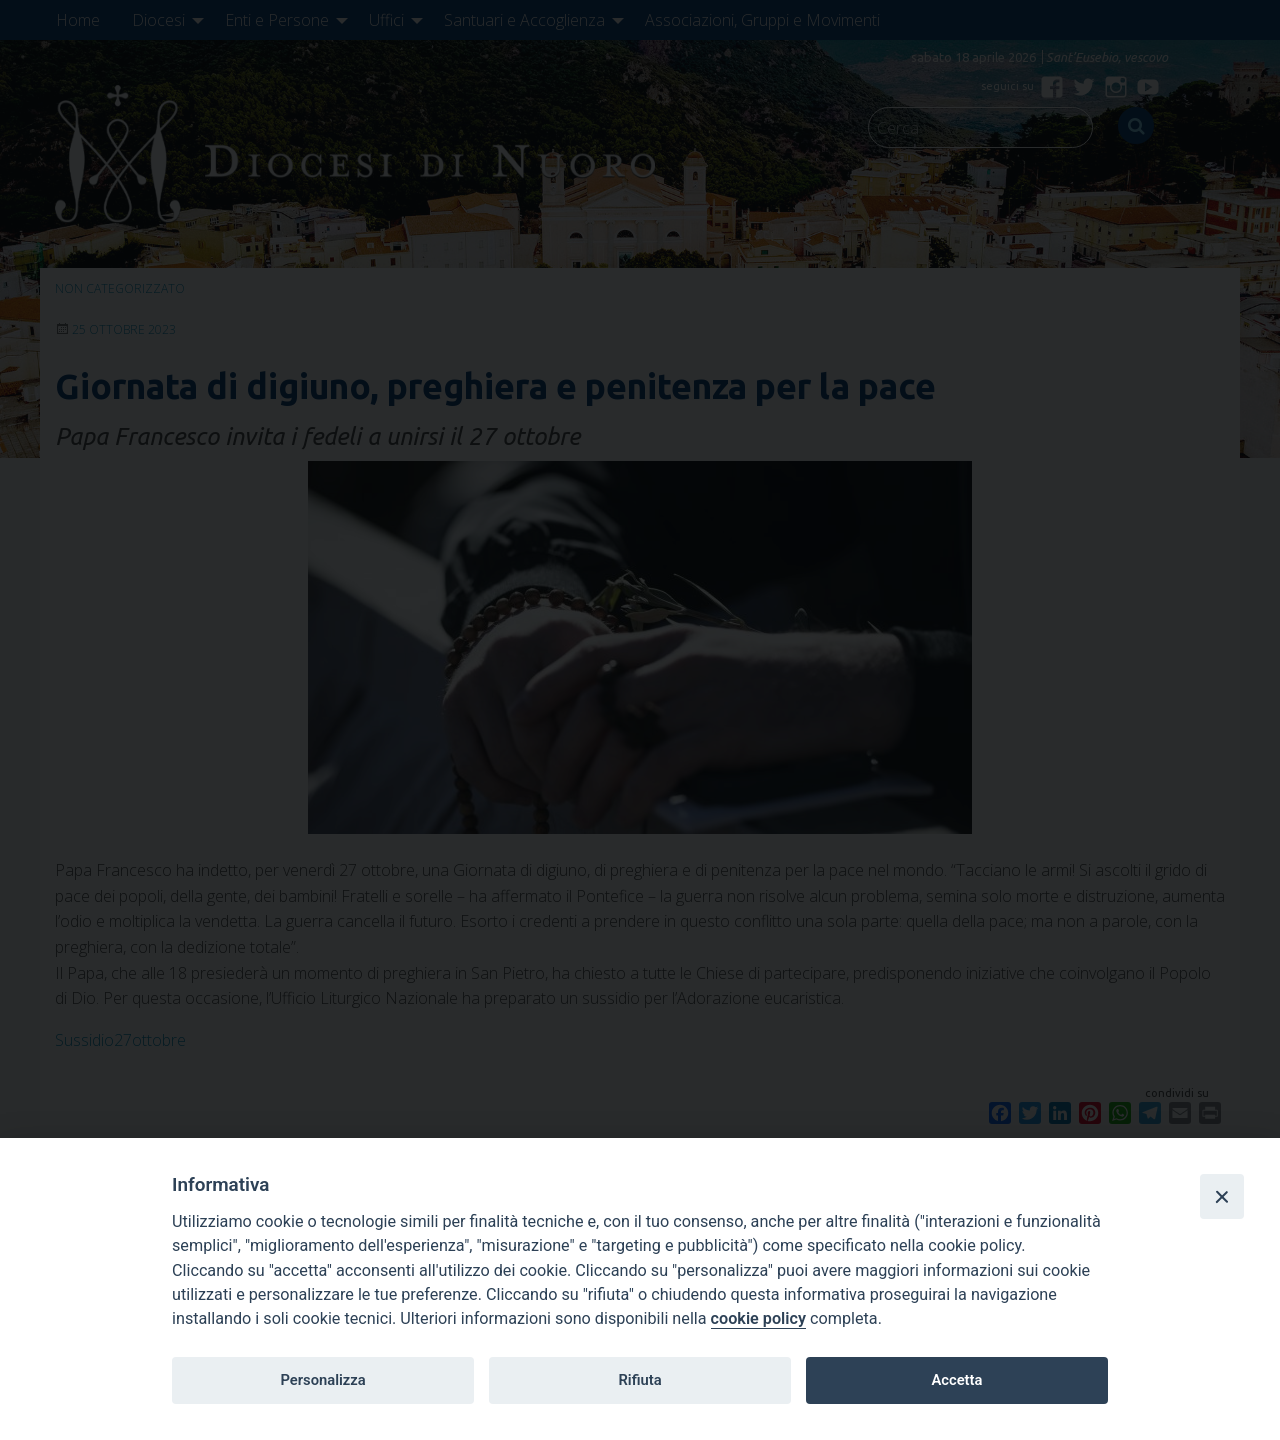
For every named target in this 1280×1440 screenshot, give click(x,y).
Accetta (956, 1380)
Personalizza (322, 1380)
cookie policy (758, 1318)
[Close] (1222, 1196)
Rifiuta (639, 1380)
